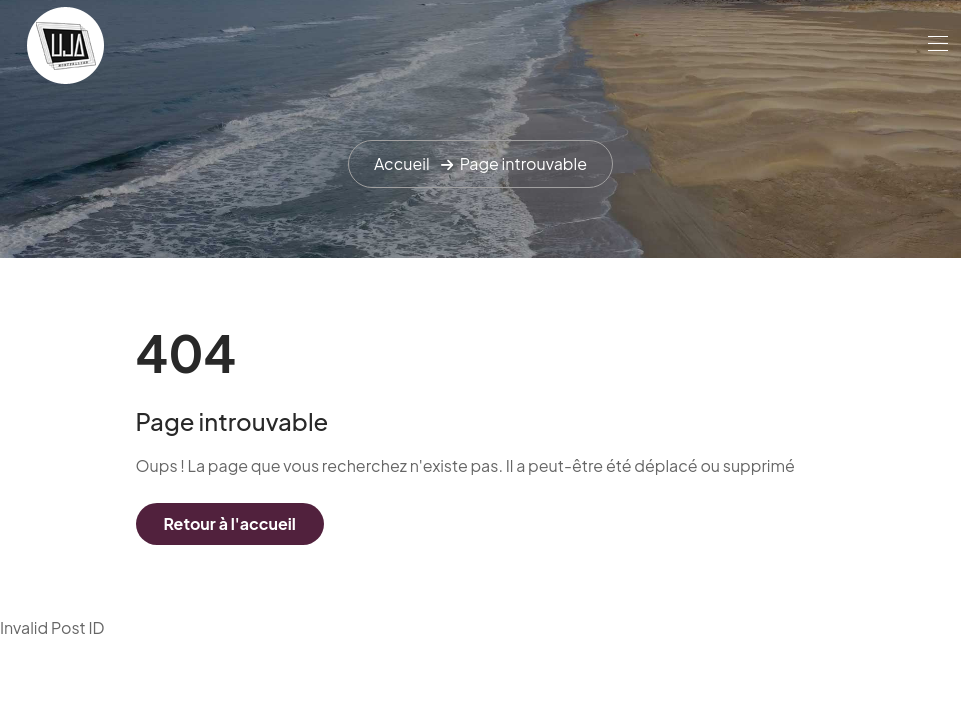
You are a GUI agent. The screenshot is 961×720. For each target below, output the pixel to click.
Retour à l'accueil (230, 523)
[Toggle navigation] (936, 43)
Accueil (402, 163)
